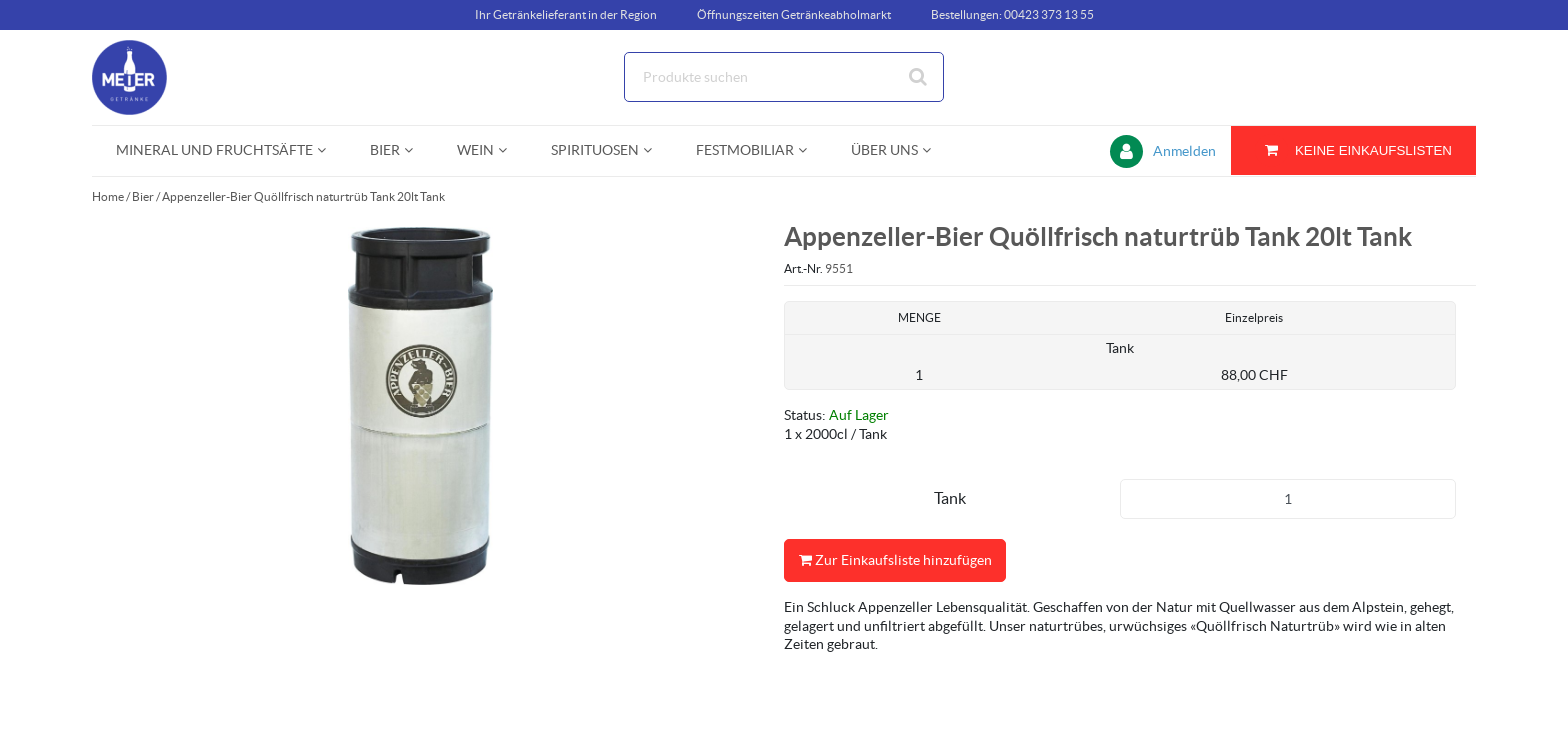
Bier (143, 196)
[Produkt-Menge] (1288, 499)
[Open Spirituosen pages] (655, 150)
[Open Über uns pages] (934, 150)
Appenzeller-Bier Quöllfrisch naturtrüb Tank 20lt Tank (303, 196)
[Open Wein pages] (510, 150)
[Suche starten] (919, 77)
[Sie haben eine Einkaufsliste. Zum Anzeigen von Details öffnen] (1353, 150)
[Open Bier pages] (416, 150)
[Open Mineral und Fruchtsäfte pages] (329, 150)
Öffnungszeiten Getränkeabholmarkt (794, 14)
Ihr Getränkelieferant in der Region (566, 14)
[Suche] (784, 77)
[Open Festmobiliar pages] (810, 150)
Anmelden (1184, 151)
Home (108, 196)
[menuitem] (219, 150)
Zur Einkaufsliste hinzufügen (895, 560)
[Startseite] (187, 77)
